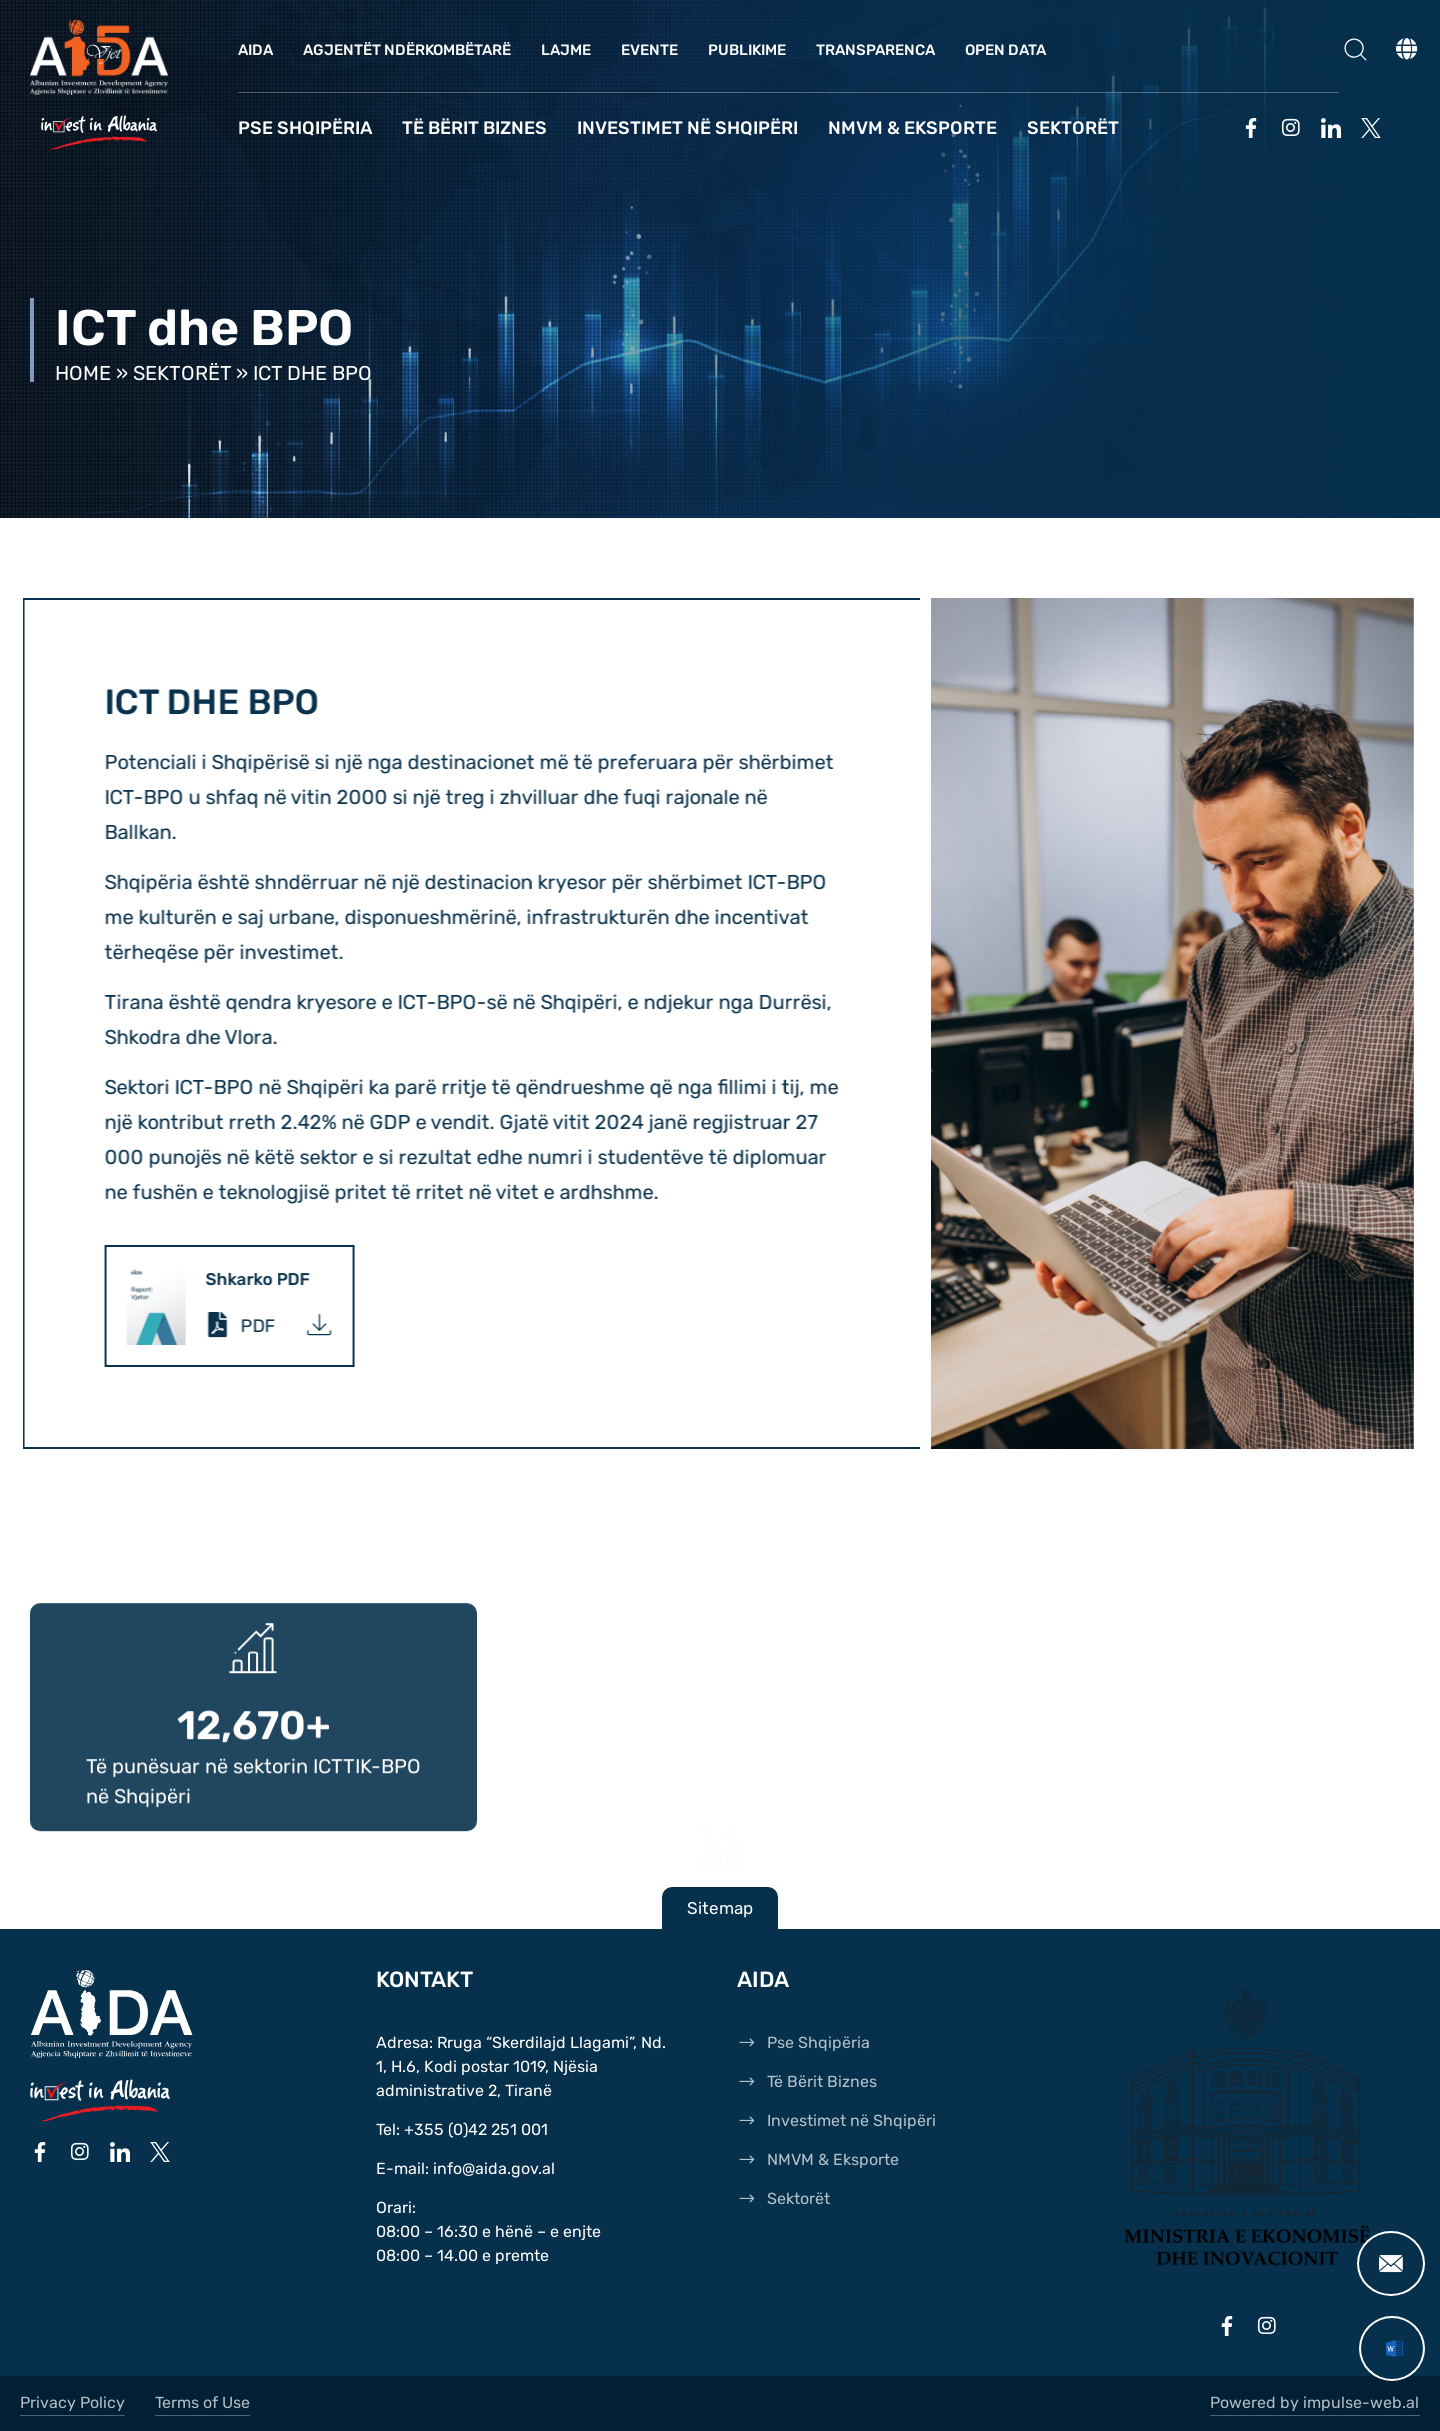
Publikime (747, 50)
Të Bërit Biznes (474, 128)
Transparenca (875, 50)
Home (83, 373)
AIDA (255, 50)
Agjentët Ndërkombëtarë (407, 50)
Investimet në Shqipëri (687, 128)
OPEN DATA (1005, 50)
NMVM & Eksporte (912, 128)
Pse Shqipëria (305, 128)
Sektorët (1073, 128)
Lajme (566, 50)
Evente (649, 50)
